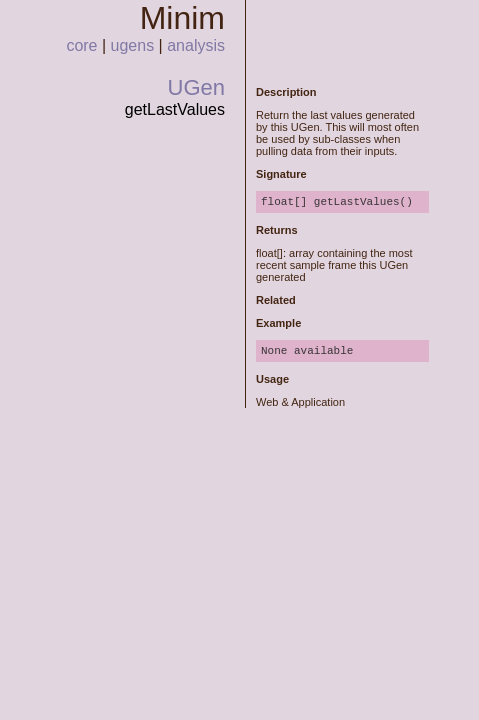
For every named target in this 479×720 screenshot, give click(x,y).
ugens (133, 45)
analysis (196, 45)
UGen (196, 87)
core (81, 45)
